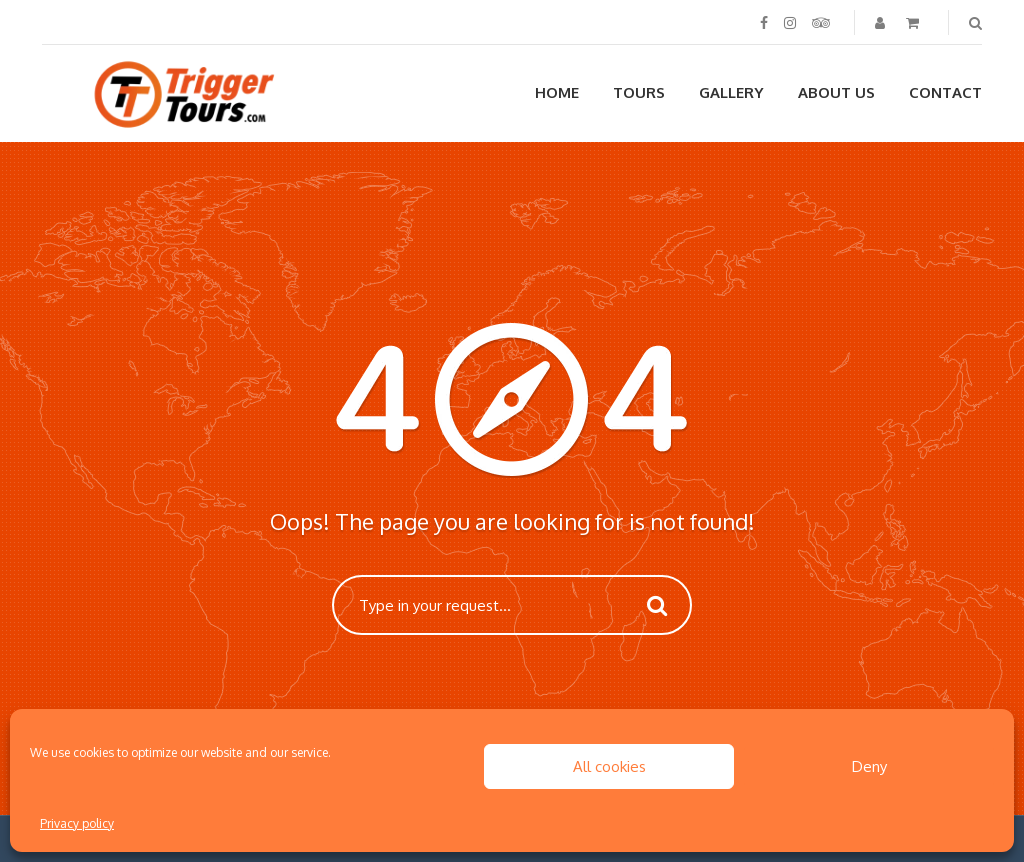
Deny (869, 766)
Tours (639, 92)
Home (557, 92)
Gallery (731, 92)
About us (836, 92)
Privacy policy (77, 823)
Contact (945, 92)
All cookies (609, 766)
